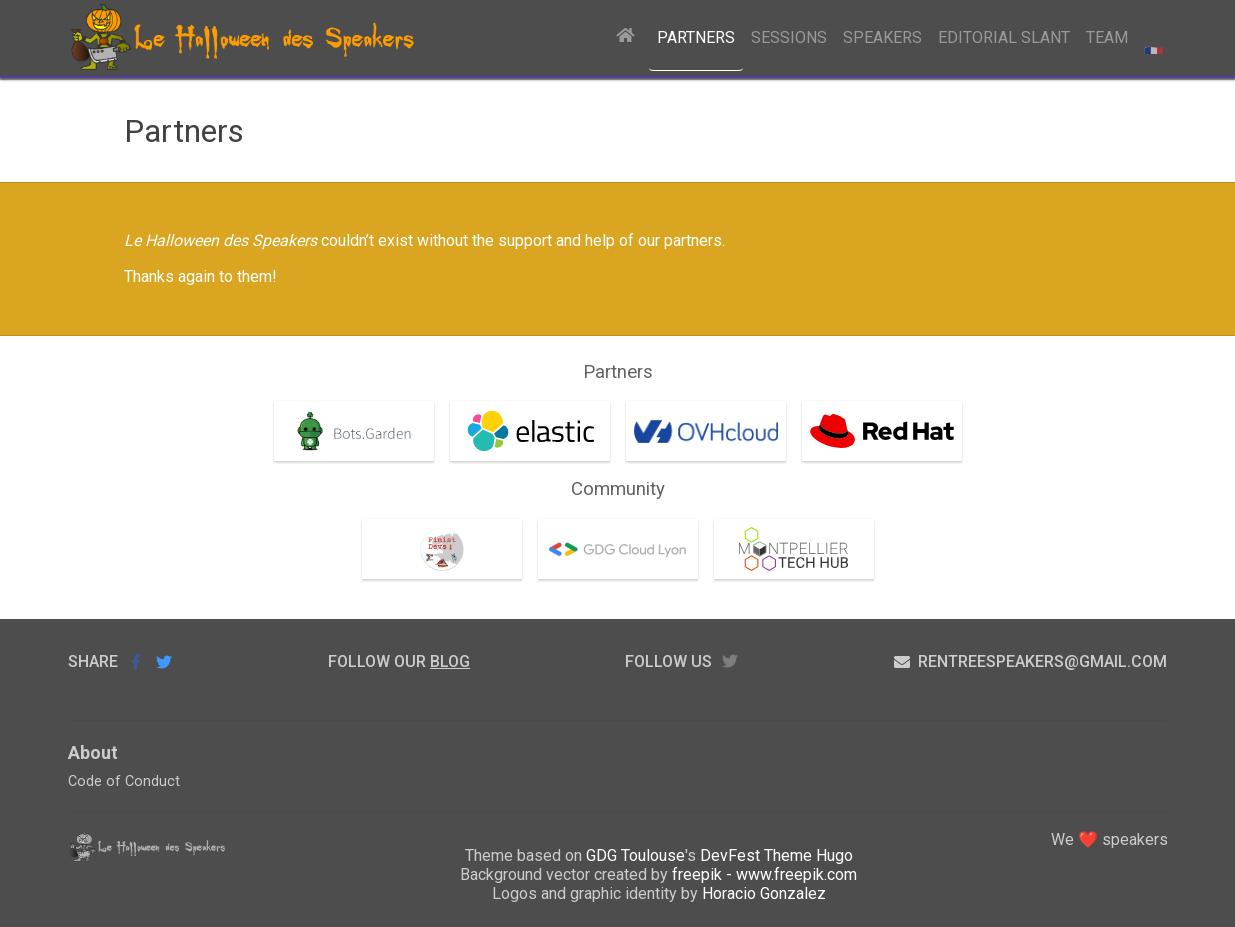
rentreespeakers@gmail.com (1030, 661)
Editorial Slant (1004, 37)
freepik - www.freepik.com (764, 874)
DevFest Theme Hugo (776, 855)
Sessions (789, 37)
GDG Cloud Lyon (602, 536)
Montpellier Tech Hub (780, 546)
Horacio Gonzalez (764, 893)
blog (450, 661)
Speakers (882, 37)
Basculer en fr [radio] (1152, 38)
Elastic (481, 418)
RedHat (836, 418)
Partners (696, 37)
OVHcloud (669, 418)
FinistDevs (408, 536)
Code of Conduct (124, 781)
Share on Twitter (164, 661)
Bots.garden (324, 418)
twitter (730, 661)
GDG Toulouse (635, 855)
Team (1107, 37)
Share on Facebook (136, 662)
